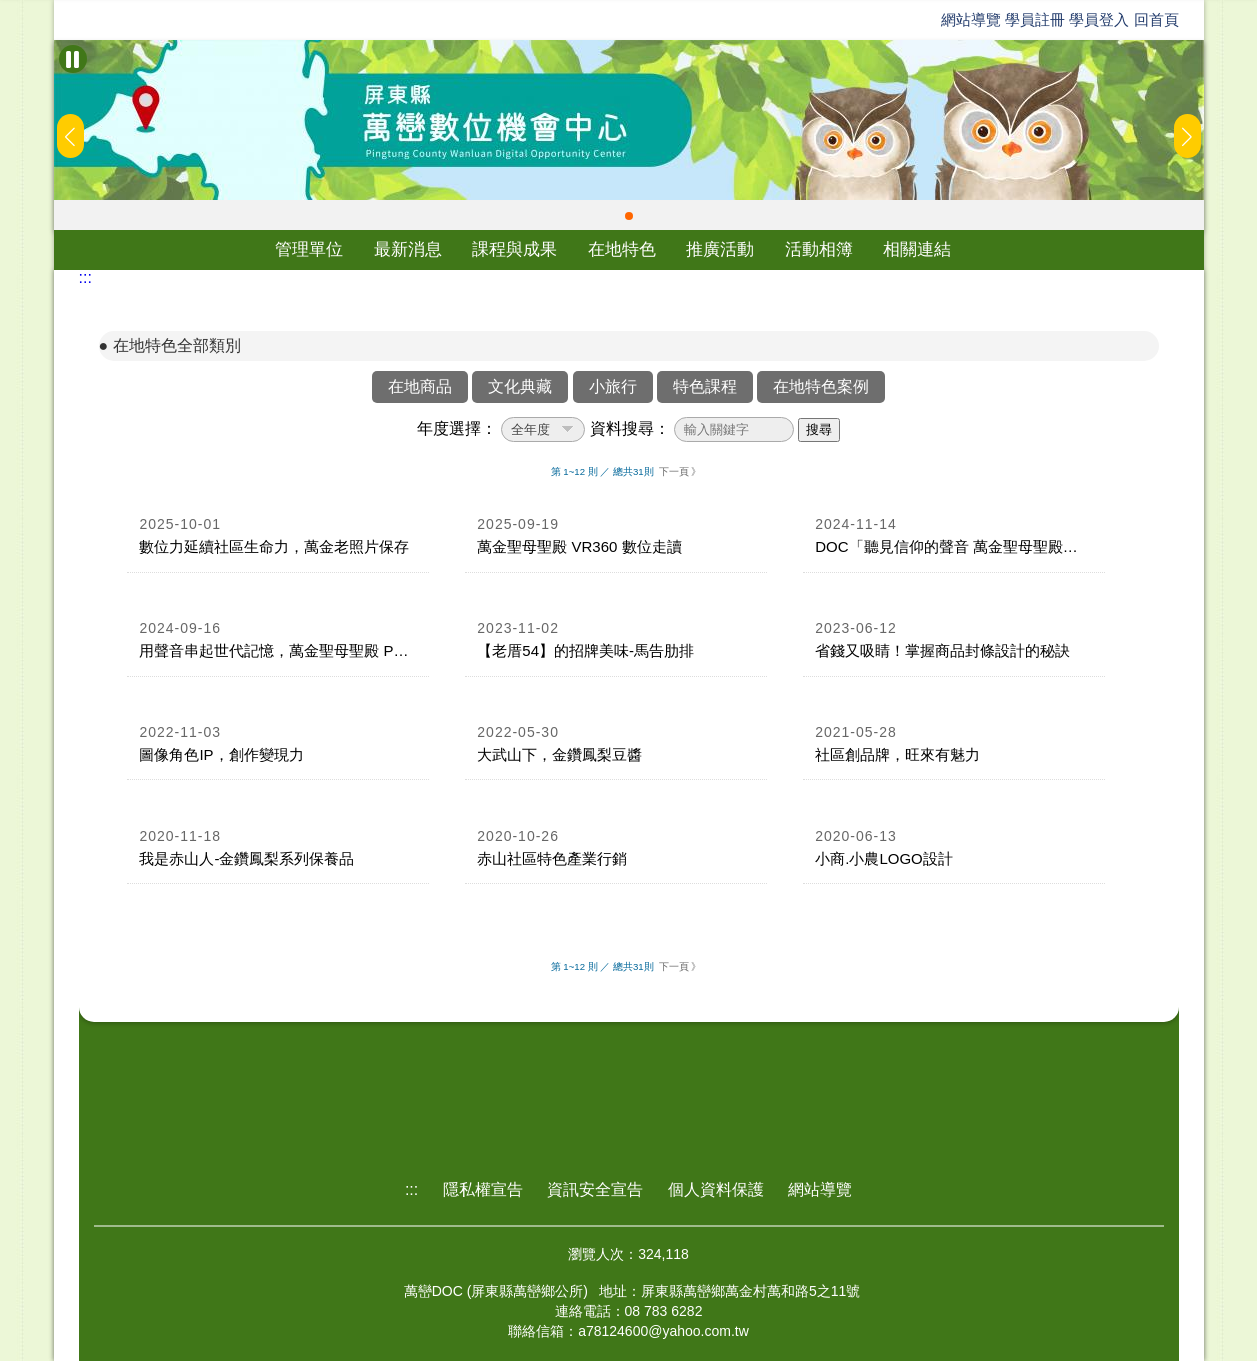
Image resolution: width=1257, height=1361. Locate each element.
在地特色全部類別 (177, 345)
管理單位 (309, 249)
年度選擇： (457, 428)
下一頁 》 (680, 471)
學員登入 (1099, 19)
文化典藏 (520, 386)
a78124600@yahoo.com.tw (663, 1331)
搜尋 (819, 429)
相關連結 (917, 249)
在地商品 (420, 386)
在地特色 (622, 249)
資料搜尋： (630, 428)
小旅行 (613, 386)
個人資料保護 (716, 1189)
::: (85, 277)
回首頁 (1156, 19)
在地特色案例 (821, 386)
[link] (278, 537)
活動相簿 (819, 249)
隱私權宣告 (483, 1189)
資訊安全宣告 (595, 1189)
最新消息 (408, 249)
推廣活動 (720, 249)
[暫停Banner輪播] (73, 59)
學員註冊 (1035, 19)
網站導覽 (971, 19)
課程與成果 (514, 249)
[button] (629, 216)
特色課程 (705, 386)
